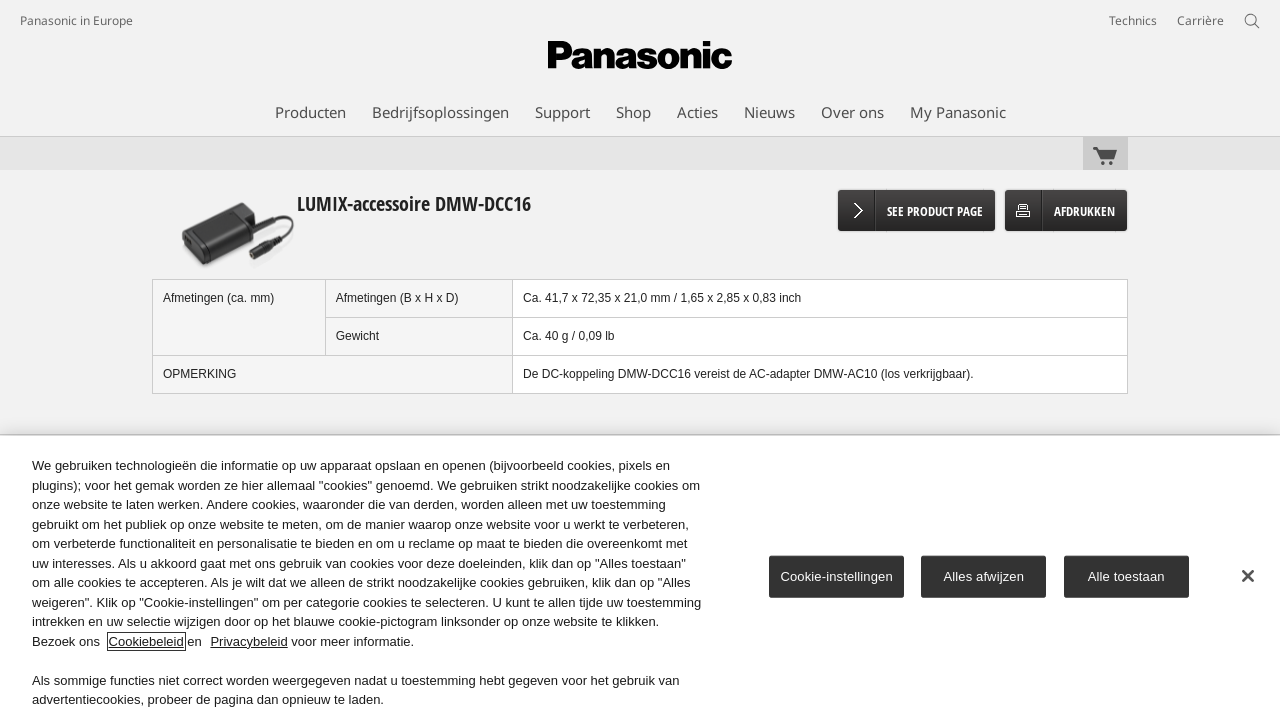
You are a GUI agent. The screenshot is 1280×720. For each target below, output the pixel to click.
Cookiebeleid (146, 641)
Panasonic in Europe (76, 20)
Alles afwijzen (983, 576)
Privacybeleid (248, 641)
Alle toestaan (1126, 576)
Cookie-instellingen (836, 576)
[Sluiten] (1248, 576)
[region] (640, 578)
